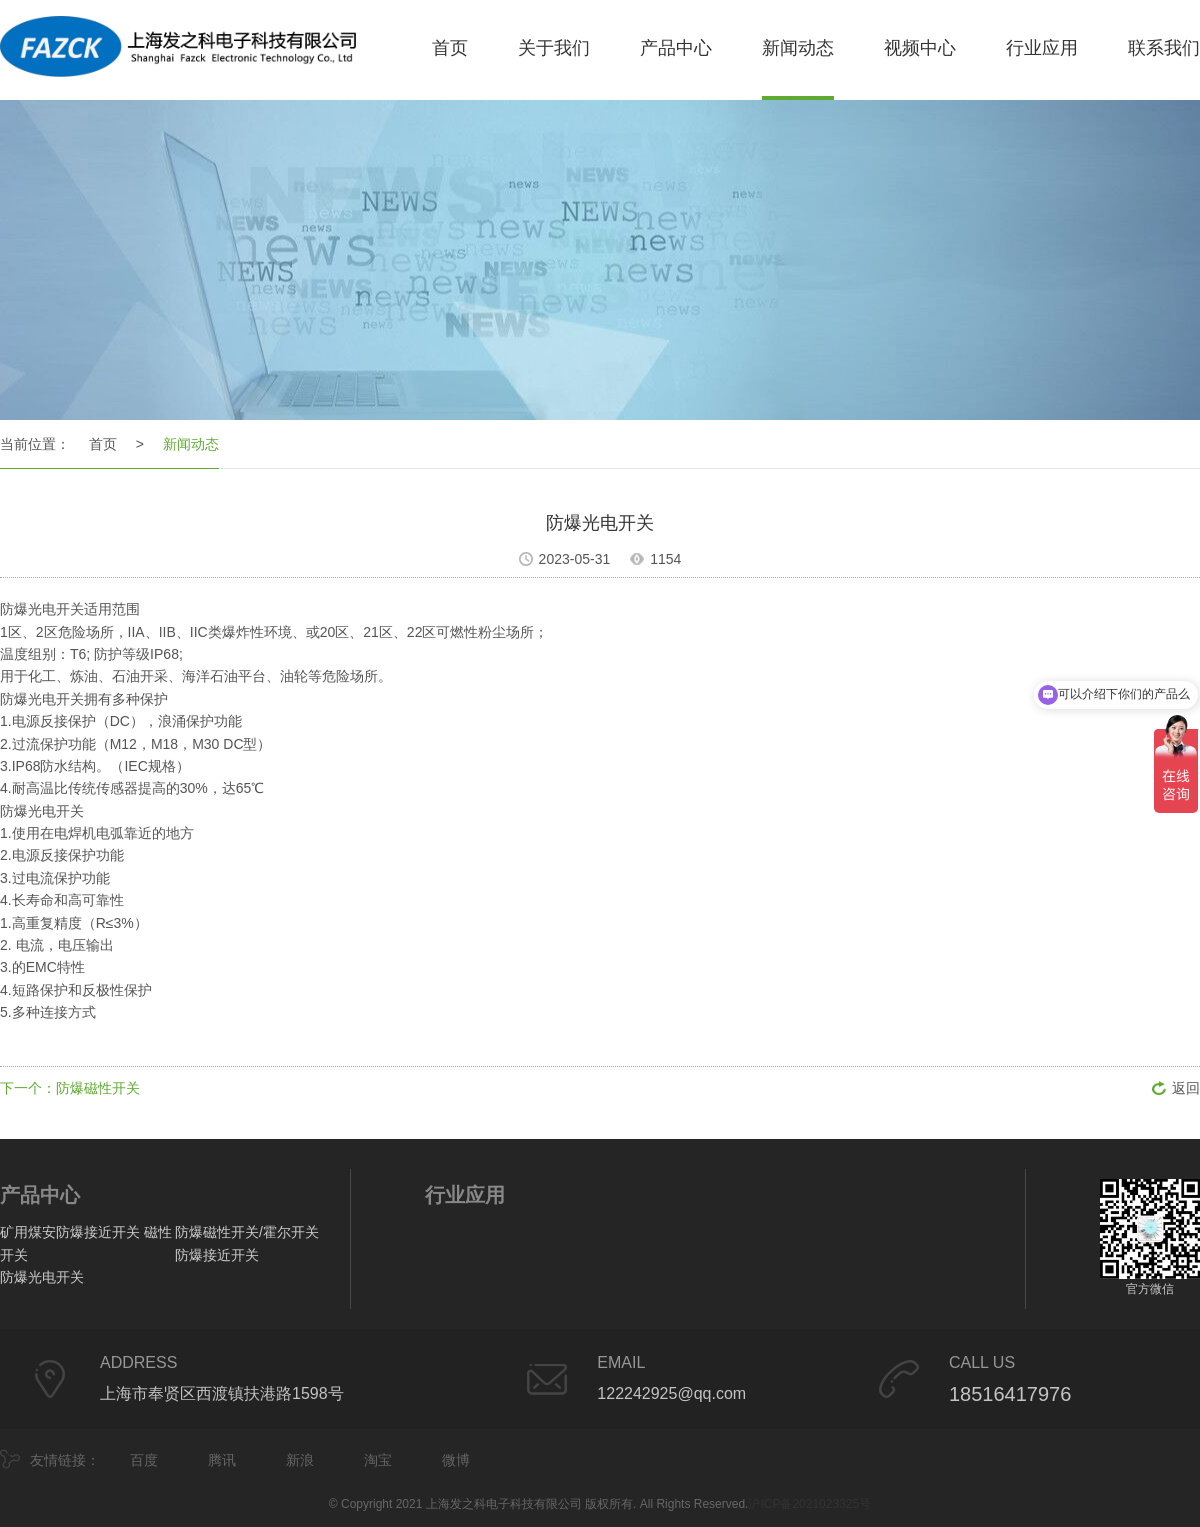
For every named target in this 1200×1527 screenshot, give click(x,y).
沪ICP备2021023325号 (809, 1504)
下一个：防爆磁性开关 (70, 1088)
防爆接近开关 (217, 1255)
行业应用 (1042, 48)
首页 (450, 48)
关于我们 (554, 48)
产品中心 (676, 48)
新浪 (300, 1460)
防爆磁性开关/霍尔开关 (247, 1232)
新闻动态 (798, 48)
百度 (144, 1460)
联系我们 (1164, 48)
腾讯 (222, 1460)
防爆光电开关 (42, 1277)
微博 (456, 1460)
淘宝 (378, 1460)
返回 (1186, 1088)
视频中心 (920, 48)
